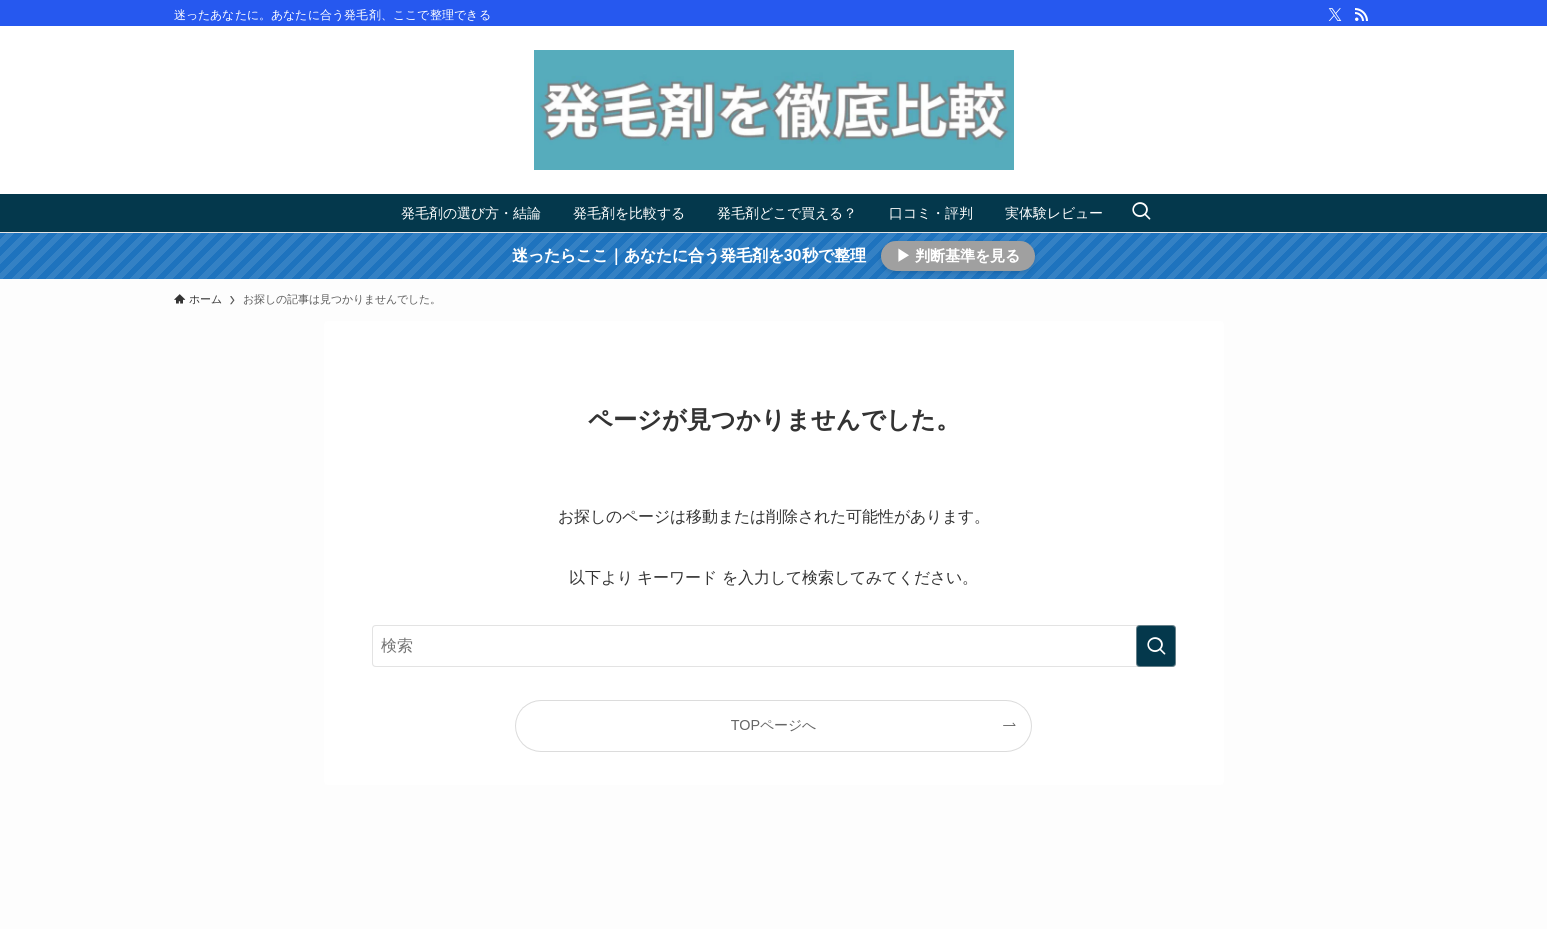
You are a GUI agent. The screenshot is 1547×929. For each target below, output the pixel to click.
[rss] (1361, 15)
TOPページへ (773, 725)
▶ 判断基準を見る (958, 255)
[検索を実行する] (1156, 646)
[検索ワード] (774, 646)
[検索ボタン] (1141, 213)
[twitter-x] (1335, 15)
